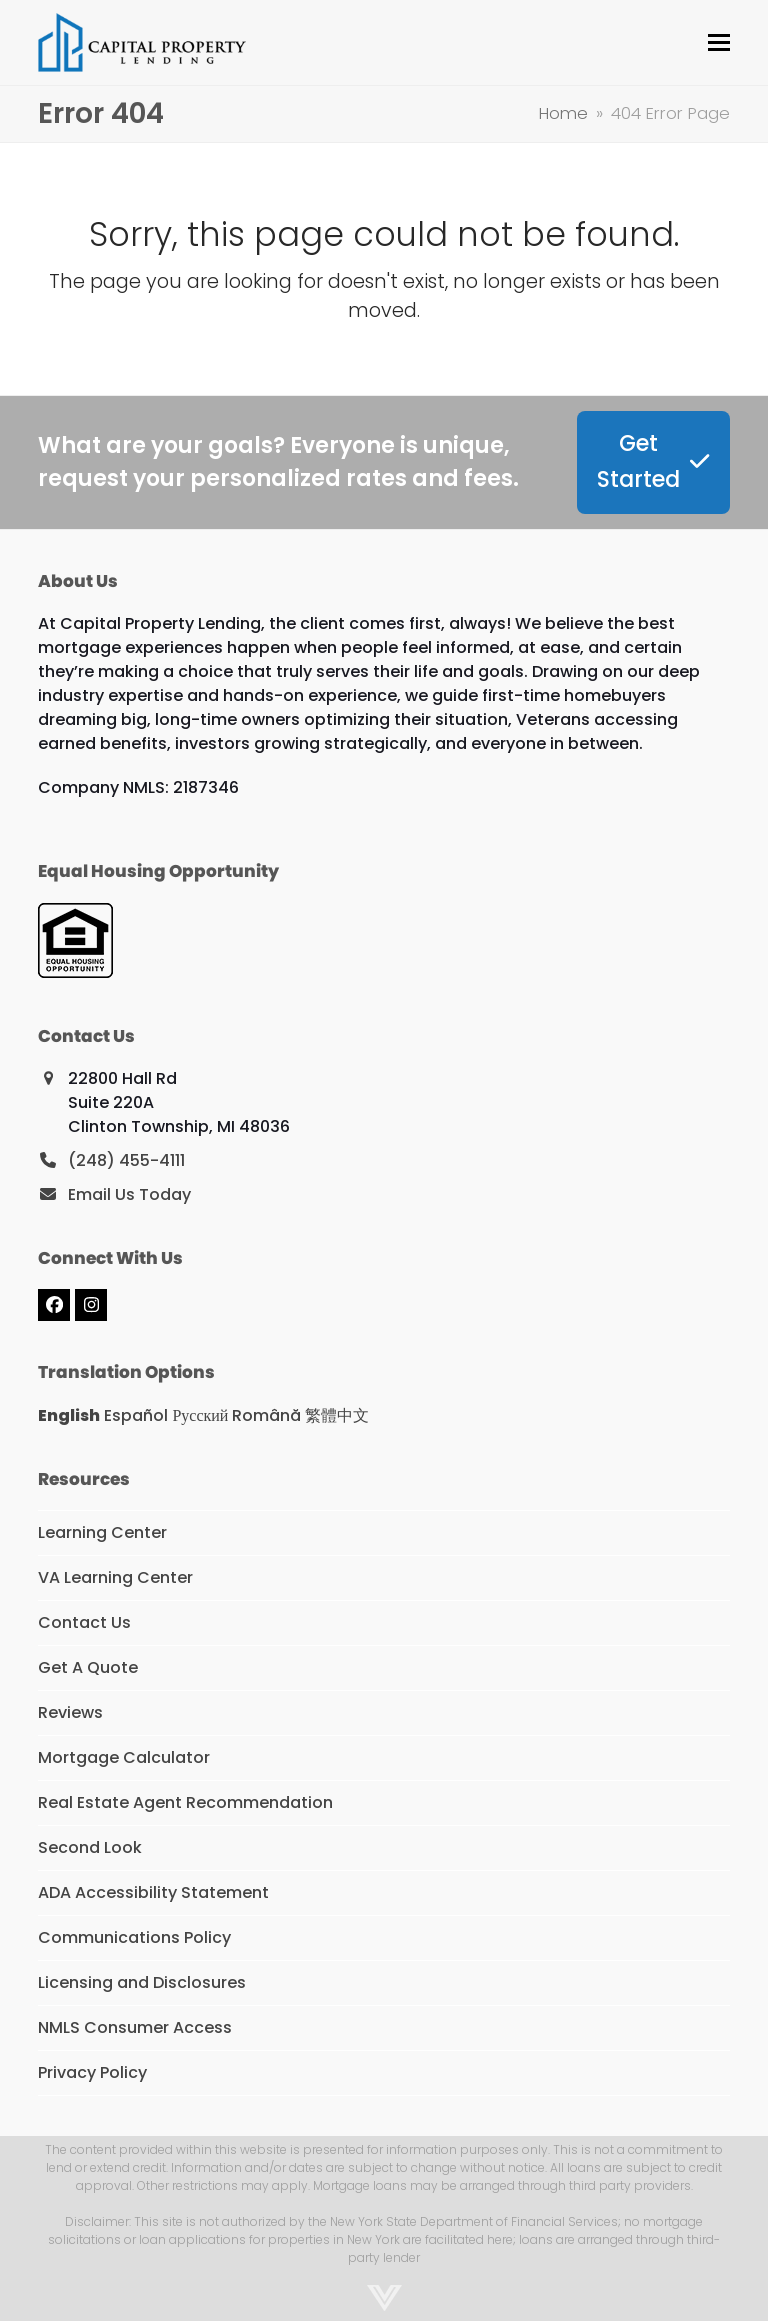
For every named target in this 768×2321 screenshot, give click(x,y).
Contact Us (84, 1622)
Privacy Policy (92, 2072)
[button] (719, 42)
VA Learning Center (115, 1577)
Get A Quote (88, 1667)
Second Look (90, 1847)
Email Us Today (129, 1194)
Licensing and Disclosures (142, 1982)
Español (136, 1415)
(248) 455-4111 (126, 1160)
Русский (200, 1415)
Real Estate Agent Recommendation (185, 1802)
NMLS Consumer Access (135, 2027)
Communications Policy (134, 1937)
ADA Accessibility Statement (153, 1892)
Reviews (70, 1712)
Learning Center (102, 1532)
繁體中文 (337, 1415)
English (69, 1415)
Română (266, 1415)
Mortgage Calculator (124, 1757)
